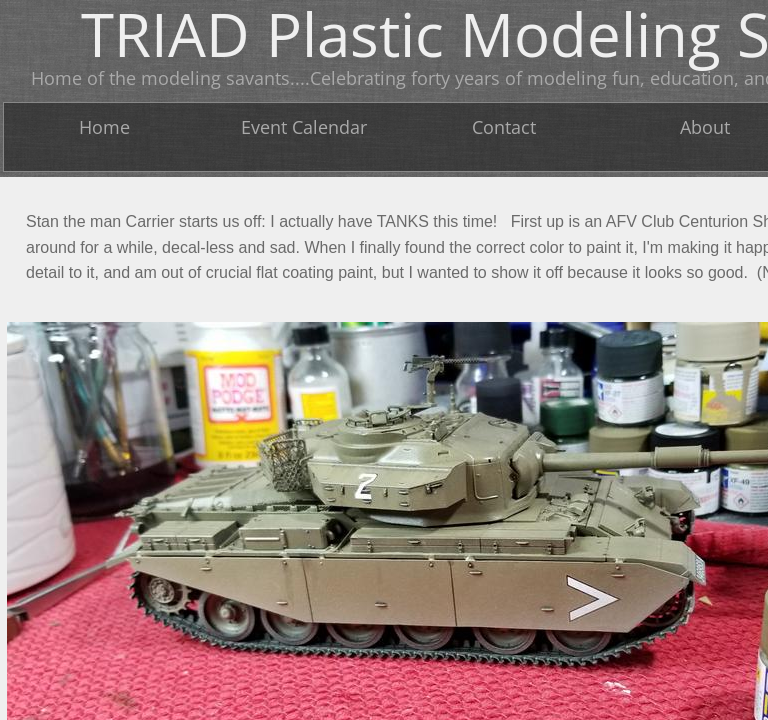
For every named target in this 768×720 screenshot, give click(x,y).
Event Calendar (304, 127)
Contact (504, 127)
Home (104, 127)
